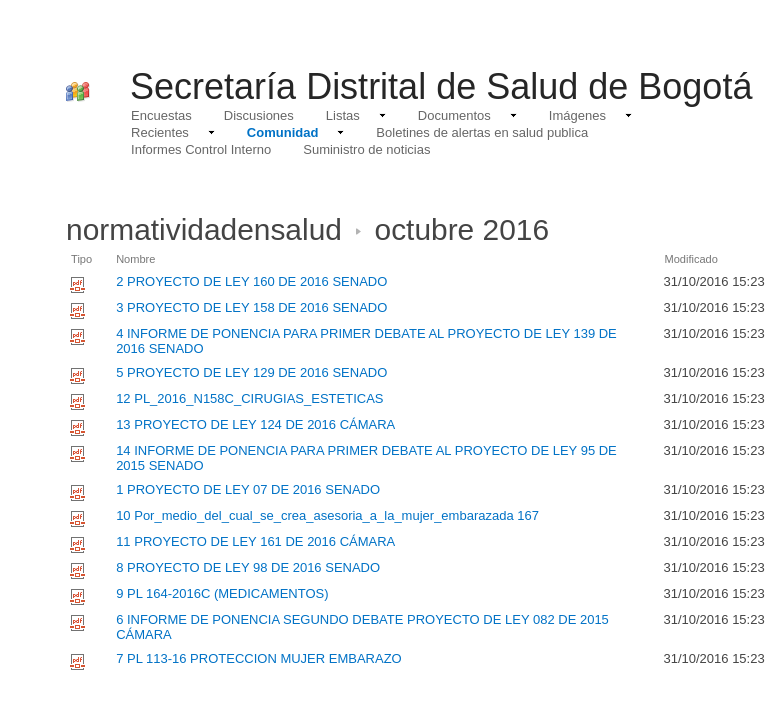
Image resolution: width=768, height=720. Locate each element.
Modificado (690, 259)
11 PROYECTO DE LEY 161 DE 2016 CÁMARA (255, 541)
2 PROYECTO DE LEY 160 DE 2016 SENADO (251, 281)
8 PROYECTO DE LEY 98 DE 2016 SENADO (248, 567)
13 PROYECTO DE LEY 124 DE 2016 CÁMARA (255, 424)
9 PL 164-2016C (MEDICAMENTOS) (222, 593)
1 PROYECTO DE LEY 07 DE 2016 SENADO (248, 489)
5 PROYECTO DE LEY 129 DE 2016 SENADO (251, 372)
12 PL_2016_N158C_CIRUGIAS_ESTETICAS (249, 398)
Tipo (81, 259)
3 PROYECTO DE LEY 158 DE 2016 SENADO (251, 307)
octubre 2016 (462, 229)
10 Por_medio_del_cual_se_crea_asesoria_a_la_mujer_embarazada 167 (327, 515)
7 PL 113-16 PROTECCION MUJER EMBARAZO (259, 658)
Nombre (135, 259)
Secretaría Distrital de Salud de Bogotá (441, 86)
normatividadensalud (204, 229)
